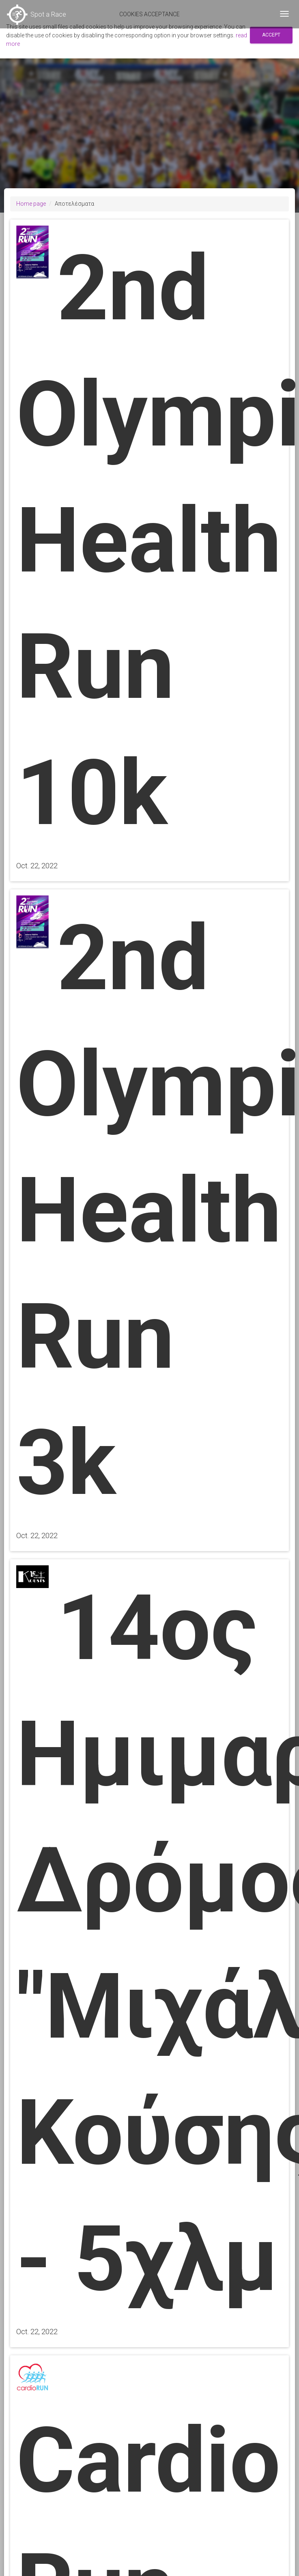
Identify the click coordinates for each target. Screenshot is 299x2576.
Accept (271, 35)
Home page (31, 203)
